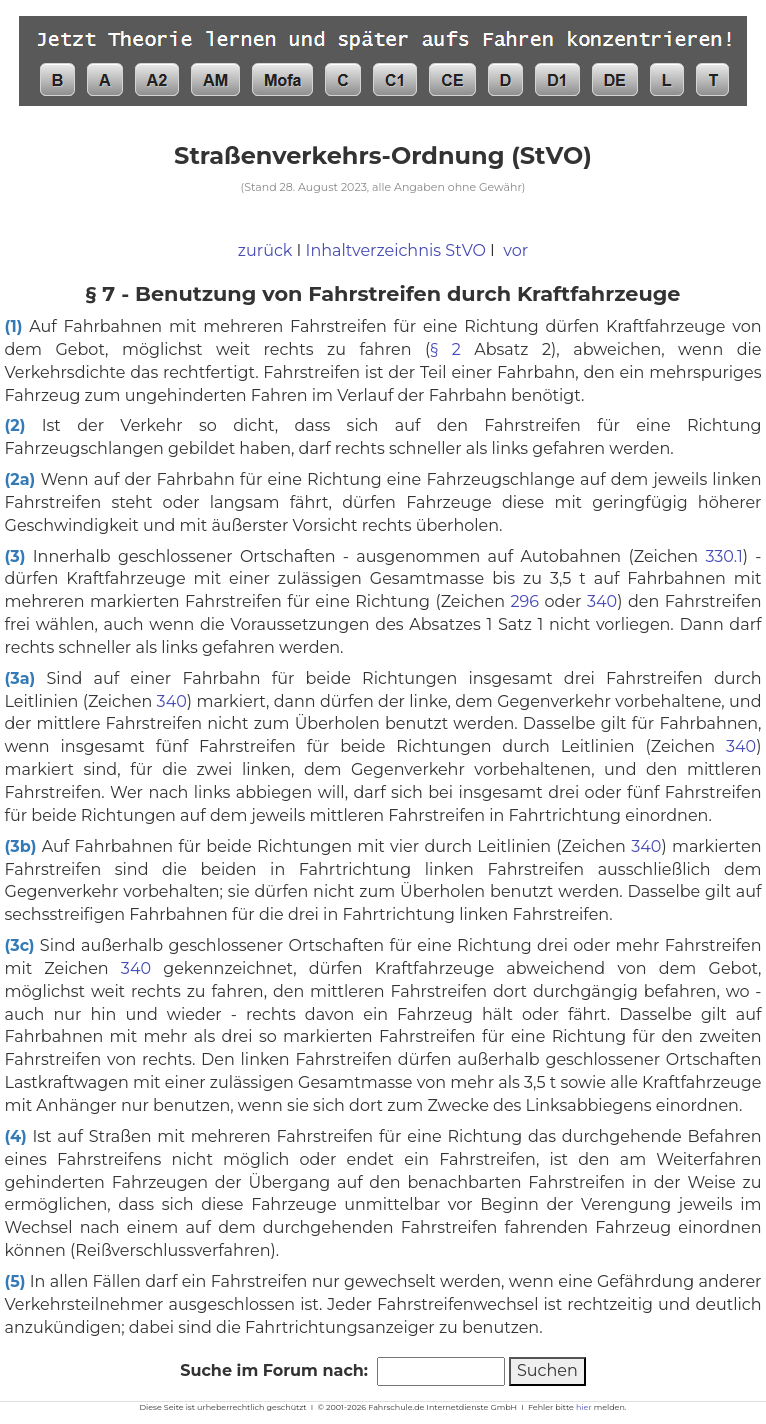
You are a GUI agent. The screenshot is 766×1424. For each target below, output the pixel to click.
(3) (15, 556)
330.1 (723, 556)
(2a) (20, 479)
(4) (16, 1136)
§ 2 (445, 349)
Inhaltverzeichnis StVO (396, 250)
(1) (14, 326)
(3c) (20, 945)
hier (584, 1407)
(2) (15, 425)
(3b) (21, 846)
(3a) (20, 678)
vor (515, 250)
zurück (265, 250)
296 (524, 601)
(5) (15, 1281)
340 (602, 601)
